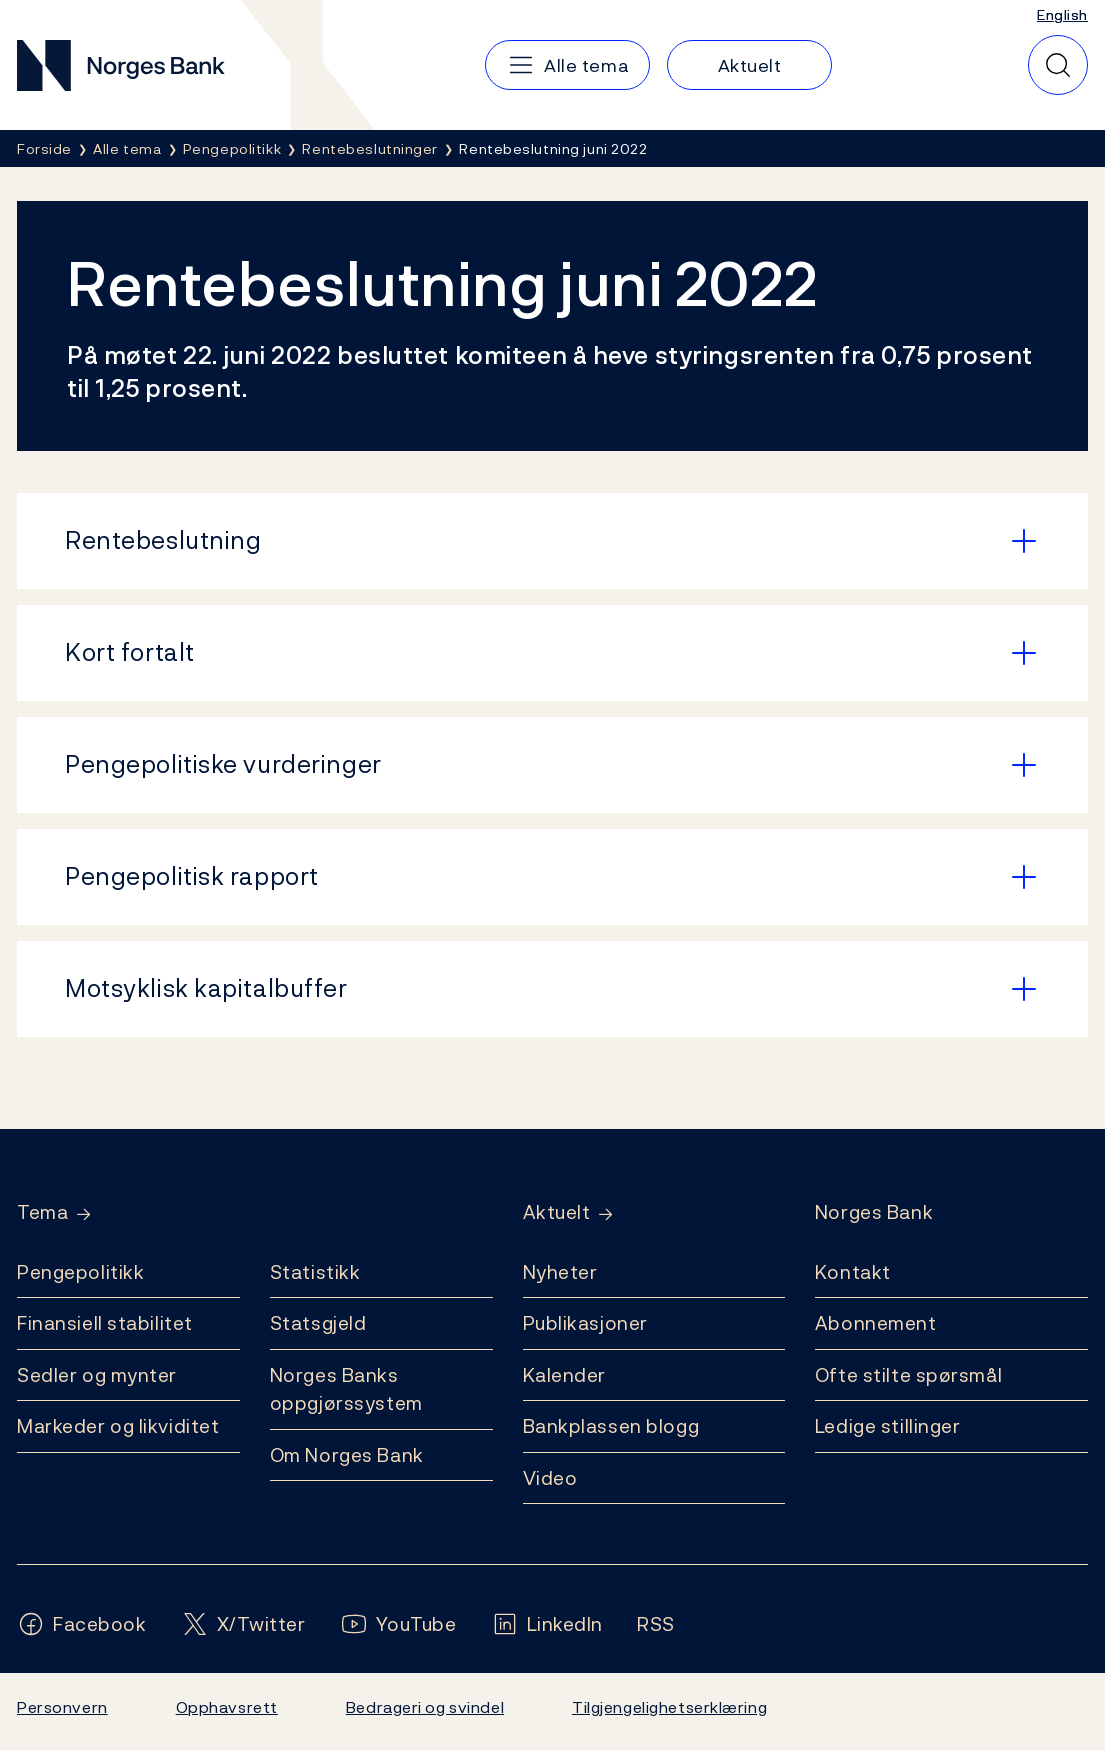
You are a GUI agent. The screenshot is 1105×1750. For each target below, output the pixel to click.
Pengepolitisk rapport (192, 876)
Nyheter (560, 1272)
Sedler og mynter (97, 1375)
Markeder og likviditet (118, 1426)
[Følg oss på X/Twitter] (243, 1624)
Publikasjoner (585, 1323)
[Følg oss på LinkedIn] (547, 1624)
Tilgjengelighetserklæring (669, 1707)
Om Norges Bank (347, 1455)
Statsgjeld (318, 1323)
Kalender (565, 1375)
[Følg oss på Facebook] (82, 1624)
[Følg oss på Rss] (656, 1624)
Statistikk (315, 1272)
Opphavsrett (227, 1707)
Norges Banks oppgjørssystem (346, 1389)
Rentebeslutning (163, 540)
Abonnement (876, 1323)
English (1062, 14)
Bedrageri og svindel (425, 1707)
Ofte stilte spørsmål (908, 1375)
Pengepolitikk (80, 1272)
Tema (42, 1212)
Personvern (62, 1707)
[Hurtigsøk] (1058, 65)
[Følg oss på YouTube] (398, 1624)
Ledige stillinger (888, 1426)
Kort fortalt (130, 652)
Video (550, 1478)
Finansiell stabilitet (105, 1323)
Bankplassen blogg (611, 1426)
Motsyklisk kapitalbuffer (206, 988)
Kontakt (853, 1272)
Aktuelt (557, 1212)
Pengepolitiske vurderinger (223, 764)
